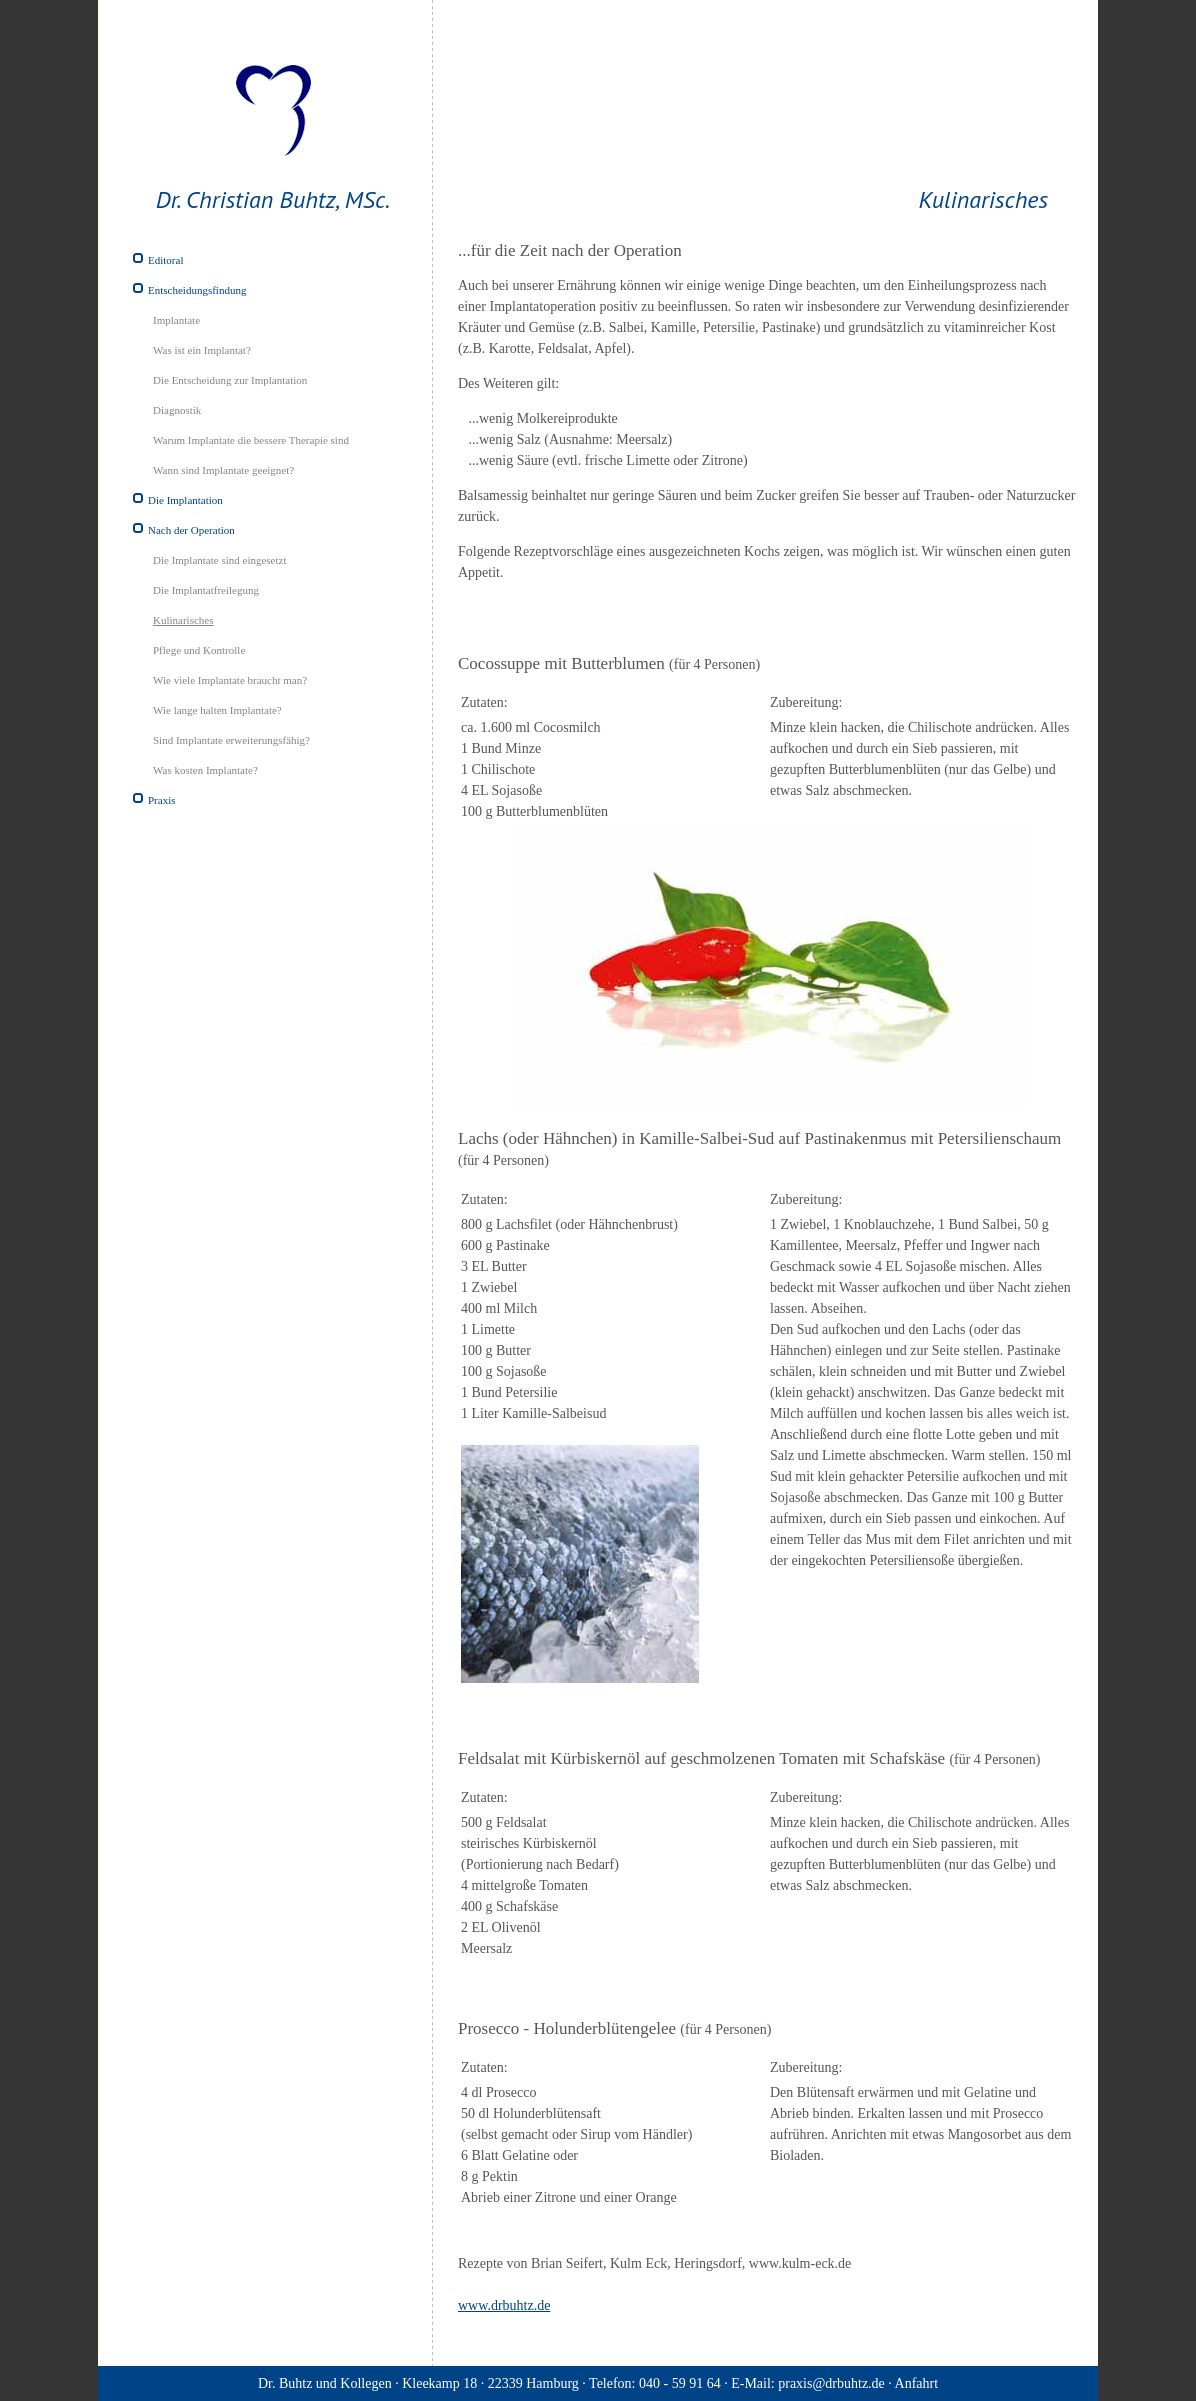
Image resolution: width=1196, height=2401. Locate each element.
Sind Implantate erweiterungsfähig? (231, 740)
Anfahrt (917, 2383)
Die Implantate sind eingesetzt (219, 560)
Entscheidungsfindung (197, 290)
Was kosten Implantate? (205, 770)
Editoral (165, 260)
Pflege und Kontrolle (199, 650)
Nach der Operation (191, 530)
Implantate (176, 320)
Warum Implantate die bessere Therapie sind (251, 440)
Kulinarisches (183, 620)
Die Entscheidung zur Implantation (230, 380)
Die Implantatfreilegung (206, 590)
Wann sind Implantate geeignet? (223, 470)
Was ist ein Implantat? (202, 350)
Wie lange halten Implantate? (217, 710)
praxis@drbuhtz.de (831, 2383)
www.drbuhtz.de (504, 2305)
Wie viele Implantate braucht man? (230, 680)
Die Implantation (185, 500)
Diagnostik (177, 410)
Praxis (162, 800)
